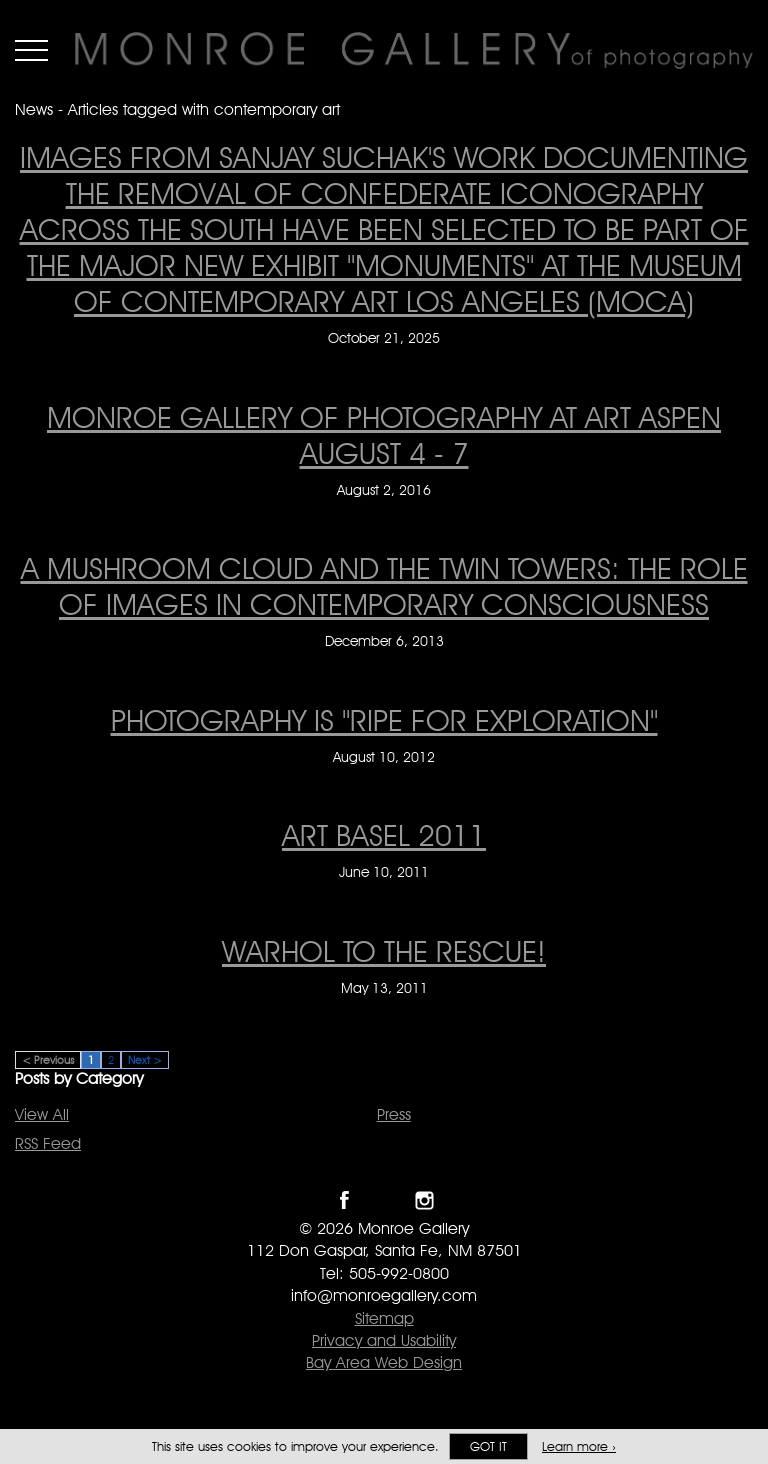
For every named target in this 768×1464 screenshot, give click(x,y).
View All (42, 1114)
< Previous (48, 1060)
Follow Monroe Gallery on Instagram (424, 1200)
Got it (488, 1446)
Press (394, 1114)
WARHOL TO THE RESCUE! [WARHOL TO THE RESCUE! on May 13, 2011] (384, 951)
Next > (145, 1060)
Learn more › (579, 1446)
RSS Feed (48, 1143)
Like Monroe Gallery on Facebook (344, 1200)
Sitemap (384, 1318)
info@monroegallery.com (384, 1295)
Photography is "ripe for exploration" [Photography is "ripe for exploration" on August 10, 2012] (384, 720)
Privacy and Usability (384, 1340)
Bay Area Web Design (384, 1362)
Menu (31, 50)
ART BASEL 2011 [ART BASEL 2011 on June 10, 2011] (384, 835)
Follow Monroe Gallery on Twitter (384, 1200)
